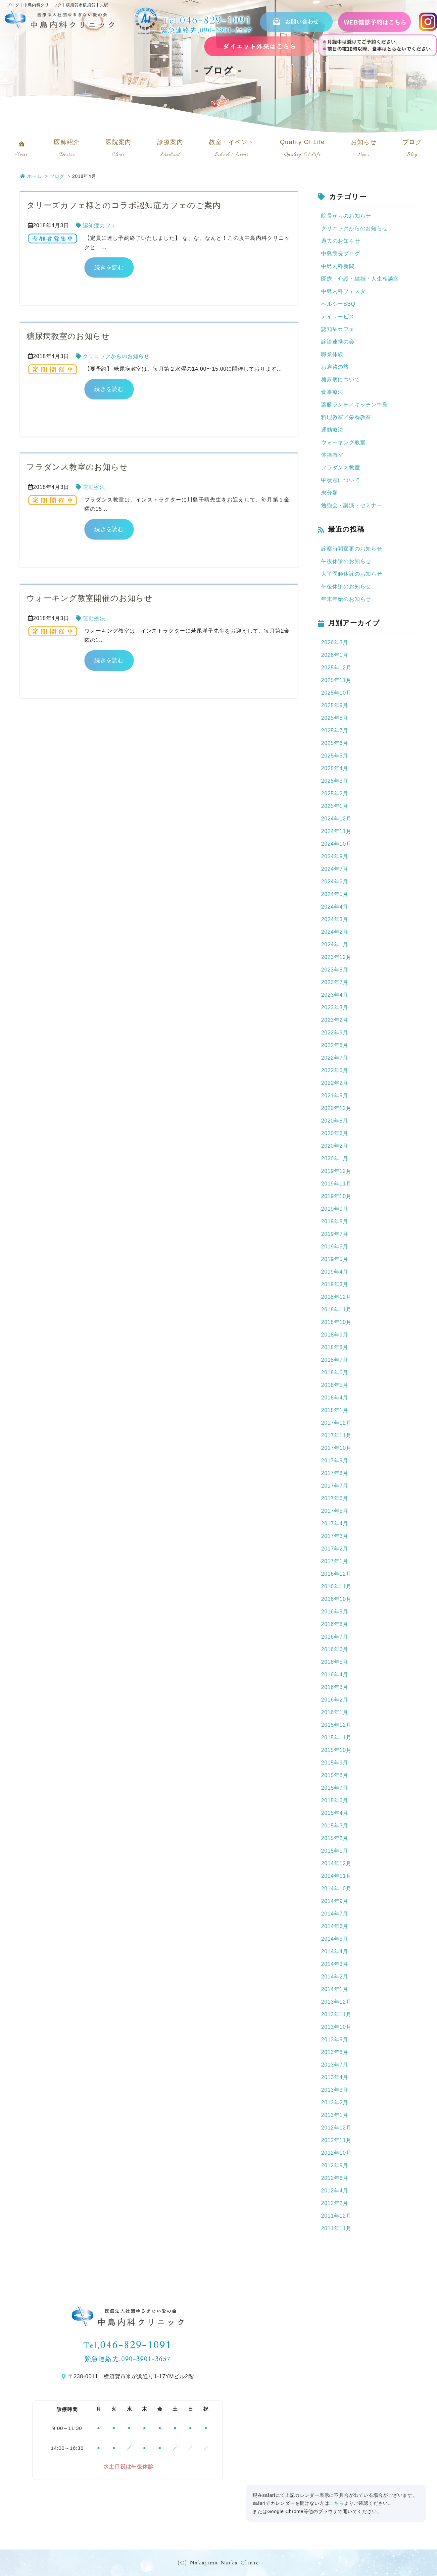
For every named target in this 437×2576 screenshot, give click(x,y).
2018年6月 (334, 1372)
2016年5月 (334, 1662)
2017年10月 (336, 1448)
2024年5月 (334, 894)
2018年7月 (334, 1360)
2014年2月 (334, 1976)
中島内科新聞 (338, 266)
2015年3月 (334, 1825)
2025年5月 (334, 756)
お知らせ (364, 150)
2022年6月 (334, 1070)
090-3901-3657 (226, 30)
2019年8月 (334, 1221)
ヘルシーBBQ (338, 304)
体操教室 (332, 455)
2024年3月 (334, 919)
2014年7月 (334, 1914)
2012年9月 (334, 2165)
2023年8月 (334, 970)
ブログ (412, 150)
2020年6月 (334, 1133)
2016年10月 (336, 1599)
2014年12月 (336, 1863)
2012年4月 (334, 2190)
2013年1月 (334, 2115)
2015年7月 (334, 1788)
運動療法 (94, 487)
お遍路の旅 (335, 367)
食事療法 (332, 392)
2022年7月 (334, 1058)
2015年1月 (334, 1851)
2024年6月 (334, 881)
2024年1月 (334, 944)
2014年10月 (336, 1888)
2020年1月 (334, 1158)
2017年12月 (336, 1423)
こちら (336, 2503)
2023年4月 (334, 995)
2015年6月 (334, 1800)
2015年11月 (336, 1737)
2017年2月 (334, 1548)
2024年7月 (334, 869)
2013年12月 (336, 2002)
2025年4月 (334, 768)
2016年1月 (334, 1712)
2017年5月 (334, 1511)
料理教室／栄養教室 (346, 417)
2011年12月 (336, 2216)
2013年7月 (334, 2065)
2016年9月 (334, 1611)
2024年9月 (334, 856)
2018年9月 (334, 1335)
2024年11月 (336, 831)
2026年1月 (334, 655)
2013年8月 (334, 2052)
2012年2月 (334, 2203)
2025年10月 (336, 693)
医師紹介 (67, 150)
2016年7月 (334, 1637)
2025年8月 (334, 718)
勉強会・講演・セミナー (351, 505)
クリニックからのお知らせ (116, 356)
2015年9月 (334, 1762)
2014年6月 (334, 1926)
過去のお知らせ (340, 241)
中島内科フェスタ (343, 291)
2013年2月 (334, 2102)
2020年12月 (336, 1108)
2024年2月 (334, 932)
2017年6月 (334, 1498)
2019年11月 (336, 1183)
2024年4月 (334, 907)
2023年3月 (334, 1007)
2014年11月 (336, 1876)
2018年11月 (336, 1309)
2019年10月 (336, 1196)
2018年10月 (336, 1322)
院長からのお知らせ (346, 216)
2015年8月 (334, 1775)
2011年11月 (336, 2228)
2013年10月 (336, 2027)
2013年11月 (336, 2014)
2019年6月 (334, 1246)
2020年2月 (334, 1146)
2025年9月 (334, 705)
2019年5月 (334, 1259)
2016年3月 (334, 1687)
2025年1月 (334, 806)
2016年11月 (336, 1586)
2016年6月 (334, 1649)
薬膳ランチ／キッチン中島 (354, 404)
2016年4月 (334, 1674)
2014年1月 (334, 1989)
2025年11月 (336, 680)
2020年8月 (334, 1121)
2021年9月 (334, 1095)
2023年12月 (336, 957)
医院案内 (118, 150)
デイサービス (338, 316)
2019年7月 (334, 1234)
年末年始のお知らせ (346, 599)
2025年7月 (334, 730)
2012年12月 (336, 2127)
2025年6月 (334, 743)
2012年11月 (336, 2140)
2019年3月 (334, 1284)
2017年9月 (334, 1460)
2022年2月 (334, 1083)
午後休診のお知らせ (346, 561)
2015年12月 (336, 1725)
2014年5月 (334, 1939)
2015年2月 (334, 1838)
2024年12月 (336, 818)
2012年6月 (334, 2178)
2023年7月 (334, 982)
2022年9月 (334, 1032)
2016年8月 (334, 1624)
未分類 (329, 493)
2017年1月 (334, 1561)
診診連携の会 (338, 341)
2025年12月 (336, 667)
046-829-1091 (216, 20)
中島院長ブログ (340, 253)
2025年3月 (334, 781)
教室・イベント (231, 150)
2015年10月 (336, 1750)
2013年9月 (334, 2039)
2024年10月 (336, 844)
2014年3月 (334, 1964)
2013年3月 (334, 2090)
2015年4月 (334, 1813)
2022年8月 (334, 1045)
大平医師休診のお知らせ (351, 574)
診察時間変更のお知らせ (351, 549)
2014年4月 (334, 1951)
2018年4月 (334, 1397)
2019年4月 (334, 1272)
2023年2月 (334, 1020)
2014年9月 (334, 1901)
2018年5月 (334, 1385)
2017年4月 (334, 1523)
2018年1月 (334, 1410)
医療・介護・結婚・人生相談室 (360, 279)
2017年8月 (334, 1473)
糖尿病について (340, 379)
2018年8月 (334, 1347)
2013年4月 (334, 2077)
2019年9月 (334, 1209)
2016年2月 (334, 1700)
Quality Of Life (302, 150)
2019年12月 (336, 1171)
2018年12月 (336, 1297)
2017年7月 (334, 1486)
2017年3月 (334, 1536)
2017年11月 (336, 1435)
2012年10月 (336, 2153)
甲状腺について (340, 480)
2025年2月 (334, 793)
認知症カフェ (99, 225)
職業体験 (332, 354)
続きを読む (109, 267)
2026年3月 (334, 642)
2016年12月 (336, 1574)
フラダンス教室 (340, 467)
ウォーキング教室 (343, 442)
